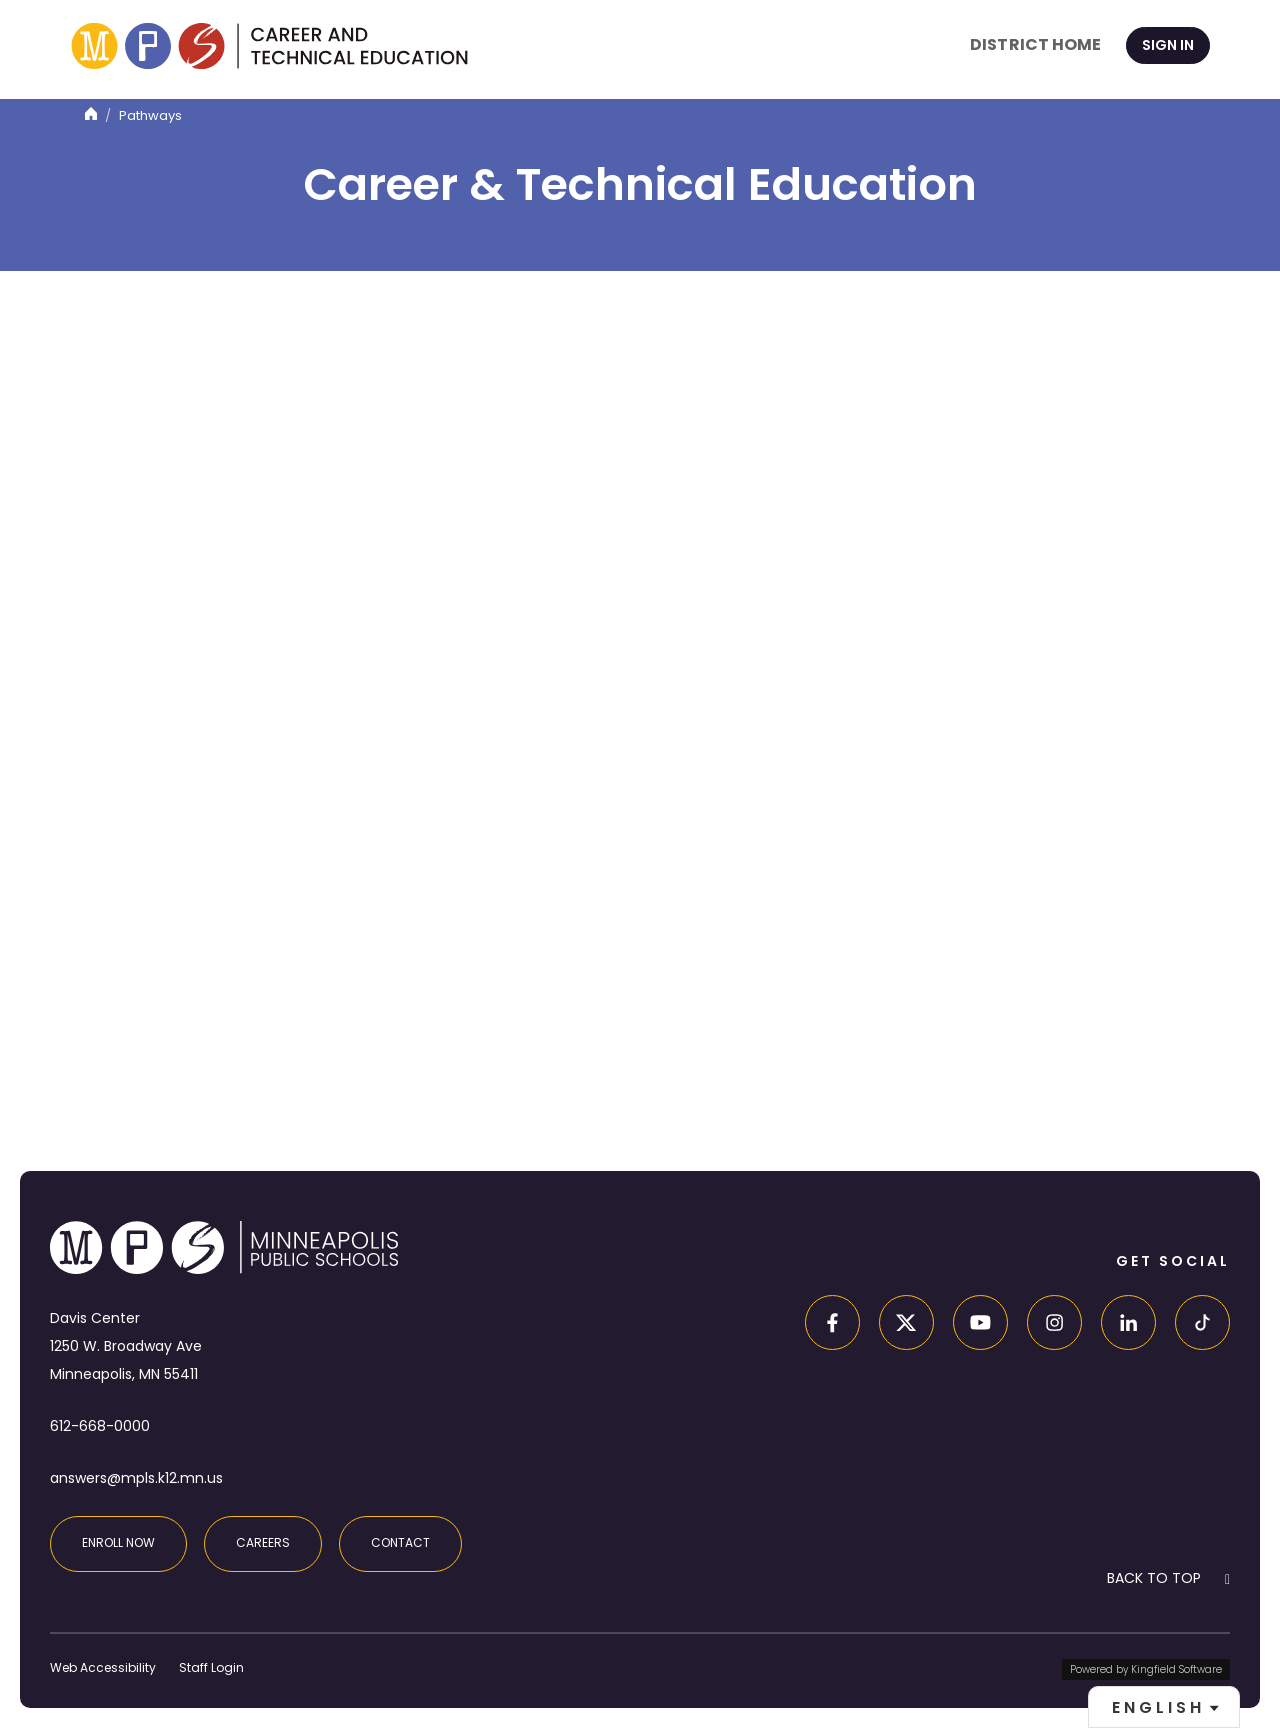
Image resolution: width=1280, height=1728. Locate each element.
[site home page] (269, 46)
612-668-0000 (100, 1426)
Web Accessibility (103, 1667)
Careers (263, 1542)
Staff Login (211, 1667)
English (1158, 1707)
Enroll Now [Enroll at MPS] (118, 1542)
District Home (1035, 44)
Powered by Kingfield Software (1146, 1669)
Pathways (150, 115)
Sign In (1168, 45)
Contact (400, 1542)
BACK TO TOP (1154, 1578)
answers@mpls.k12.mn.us (136, 1478)
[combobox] (1164, 1707)
